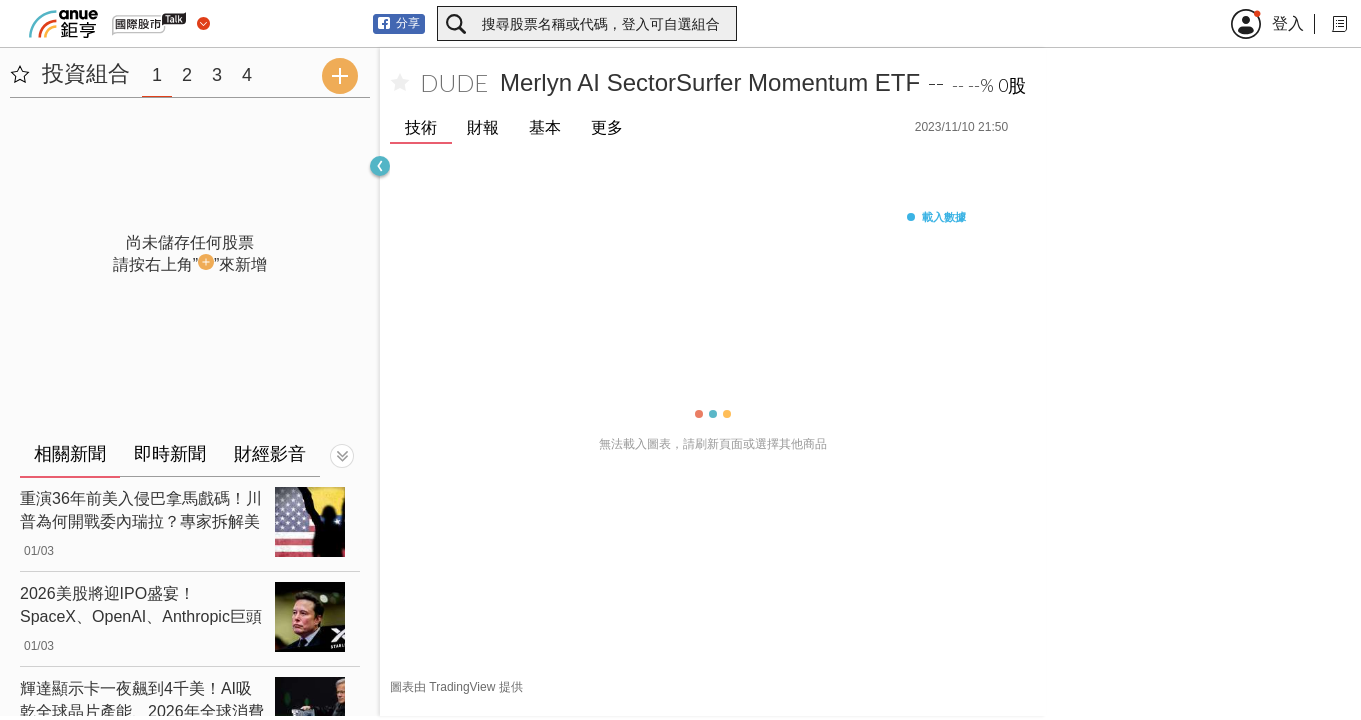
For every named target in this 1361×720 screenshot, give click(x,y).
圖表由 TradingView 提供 (456, 687)
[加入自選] (400, 83)
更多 (607, 127)
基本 (545, 127)
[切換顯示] (342, 456)
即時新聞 (170, 454)
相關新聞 (70, 454)
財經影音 (270, 454)
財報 (483, 127)
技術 (421, 127)
